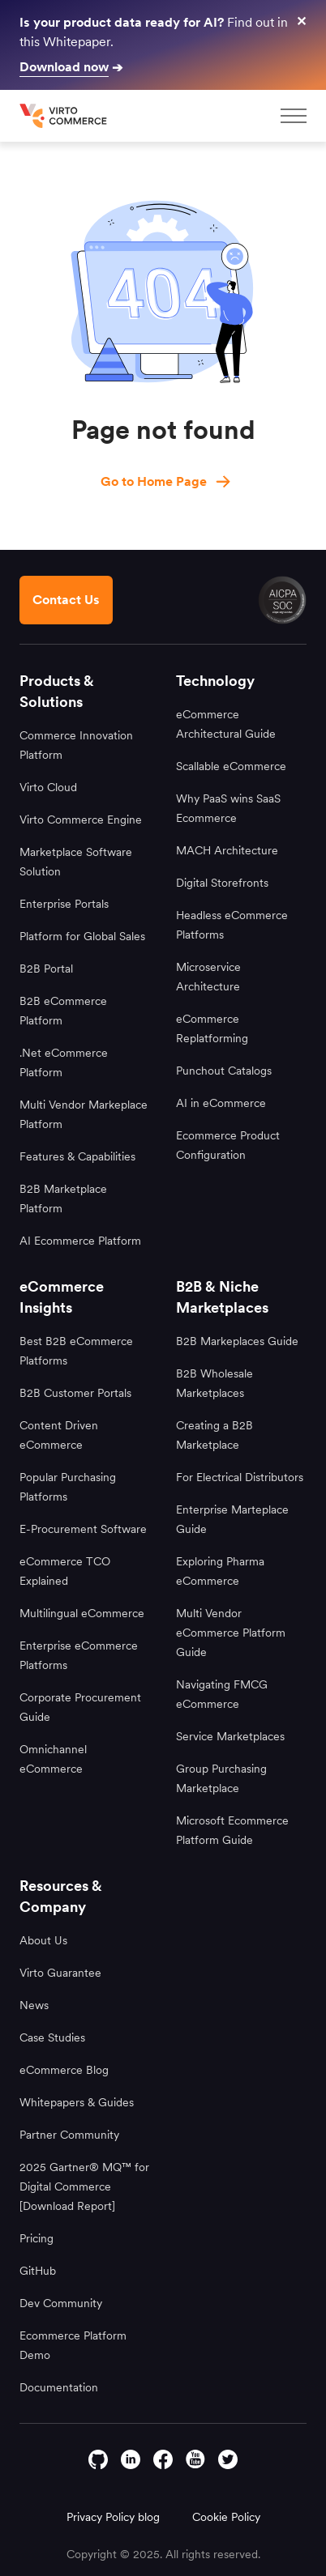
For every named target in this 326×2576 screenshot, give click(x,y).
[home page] (64, 116)
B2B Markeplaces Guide (237, 1341)
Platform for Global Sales (82, 936)
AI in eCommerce (221, 1102)
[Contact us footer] (66, 600)
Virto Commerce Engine (80, 819)
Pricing (36, 2238)
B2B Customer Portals (75, 1392)
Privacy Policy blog (113, 2516)
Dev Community (60, 2303)
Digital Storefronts (222, 882)
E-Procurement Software (83, 1528)
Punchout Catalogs (224, 1070)
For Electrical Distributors (239, 1477)
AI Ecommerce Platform (80, 1240)
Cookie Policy (226, 2516)
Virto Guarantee (60, 1972)
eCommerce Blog (64, 2069)
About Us (43, 1940)
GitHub (37, 2270)
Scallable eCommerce (231, 766)
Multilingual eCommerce (81, 1613)
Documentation (58, 2387)
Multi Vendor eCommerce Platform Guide (230, 1632)
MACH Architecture (227, 850)
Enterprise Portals (64, 903)
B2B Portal (46, 968)
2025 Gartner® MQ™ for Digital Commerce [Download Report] (84, 2186)
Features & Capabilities (77, 1156)
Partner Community (69, 2134)
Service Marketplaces (230, 1736)
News (34, 2005)
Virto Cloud (48, 787)
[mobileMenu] (294, 116)
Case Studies (52, 2037)
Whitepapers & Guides (76, 2102)
